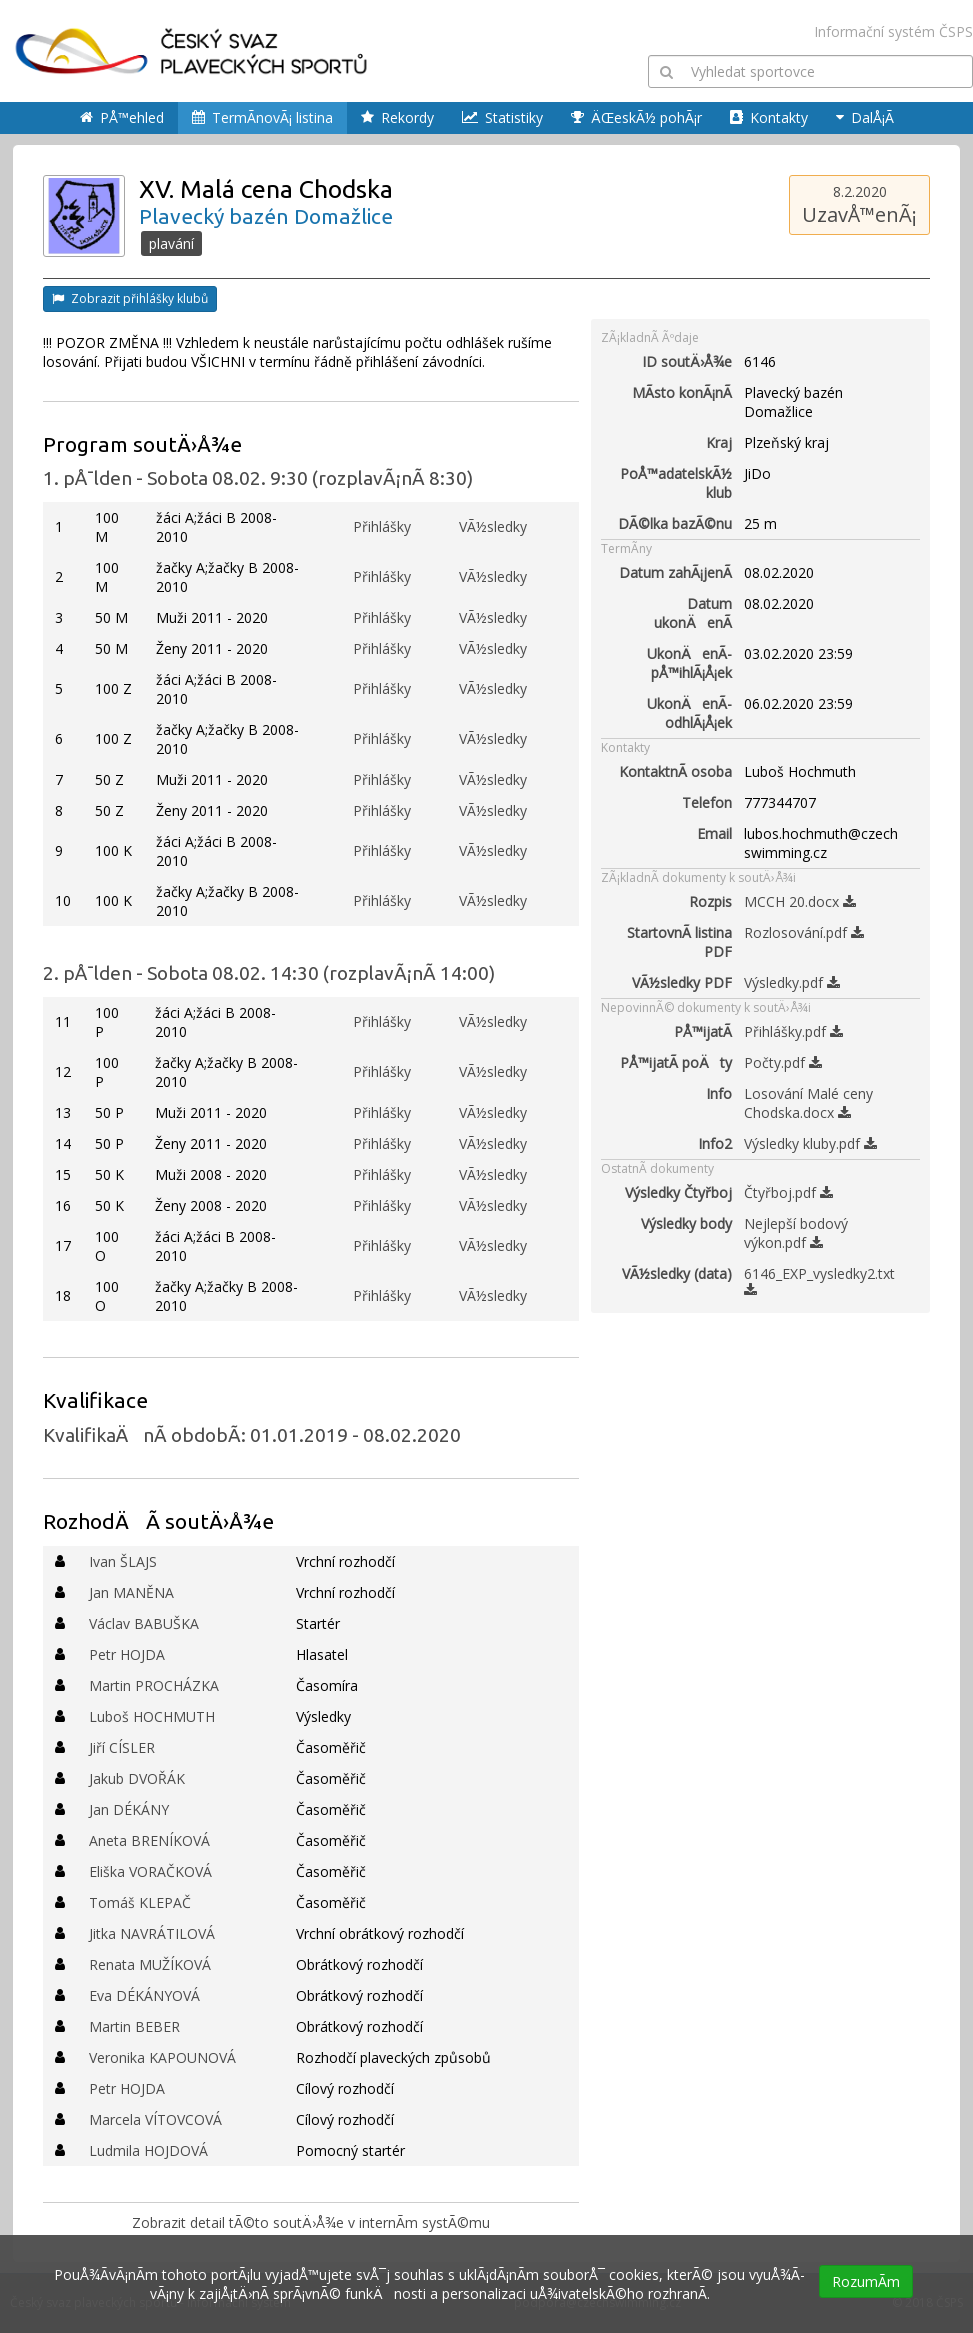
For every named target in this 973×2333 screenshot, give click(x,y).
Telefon (707, 802)
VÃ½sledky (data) (677, 1273)
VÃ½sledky (493, 526)
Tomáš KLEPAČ (140, 1902)
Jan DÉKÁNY (129, 1809)
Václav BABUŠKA (144, 1623)
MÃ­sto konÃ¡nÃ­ (682, 392)
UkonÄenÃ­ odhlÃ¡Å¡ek (689, 713)
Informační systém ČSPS (893, 31)
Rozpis (710, 901)
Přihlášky (382, 526)
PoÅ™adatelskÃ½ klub (676, 483)
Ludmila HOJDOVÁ (148, 2150)
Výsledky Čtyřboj (678, 1192)
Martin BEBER (134, 2026)
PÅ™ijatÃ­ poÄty (676, 1062)
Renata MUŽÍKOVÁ (150, 1964)
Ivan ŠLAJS (123, 1561)
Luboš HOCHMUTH (152, 1716)
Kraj (719, 442)
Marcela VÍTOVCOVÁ (155, 2119)
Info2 (715, 1143)
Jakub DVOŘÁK (137, 1778)
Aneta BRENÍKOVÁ (149, 1840)
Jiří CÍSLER (122, 1747)
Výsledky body (686, 1223)
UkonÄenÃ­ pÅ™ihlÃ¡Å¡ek (689, 663)
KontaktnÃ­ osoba (675, 771)
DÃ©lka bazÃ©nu (675, 523)
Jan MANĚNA (131, 1592)
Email (714, 833)
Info (719, 1093)
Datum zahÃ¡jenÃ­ (675, 572)
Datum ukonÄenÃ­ (693, 613)
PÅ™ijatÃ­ (703, 1031)
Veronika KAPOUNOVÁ (162, 2057)
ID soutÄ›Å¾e (687, 361)
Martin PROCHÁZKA (154, 1685)
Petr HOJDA (127, 1654)
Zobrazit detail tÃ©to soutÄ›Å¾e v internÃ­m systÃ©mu (311, 2222)
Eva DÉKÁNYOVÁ (144, 1995)
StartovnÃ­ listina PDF (679, 942)
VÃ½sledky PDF (682, 982)
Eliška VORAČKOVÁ (150, 1871)
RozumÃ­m (866, 2281)
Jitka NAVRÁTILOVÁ (152, 1933)
